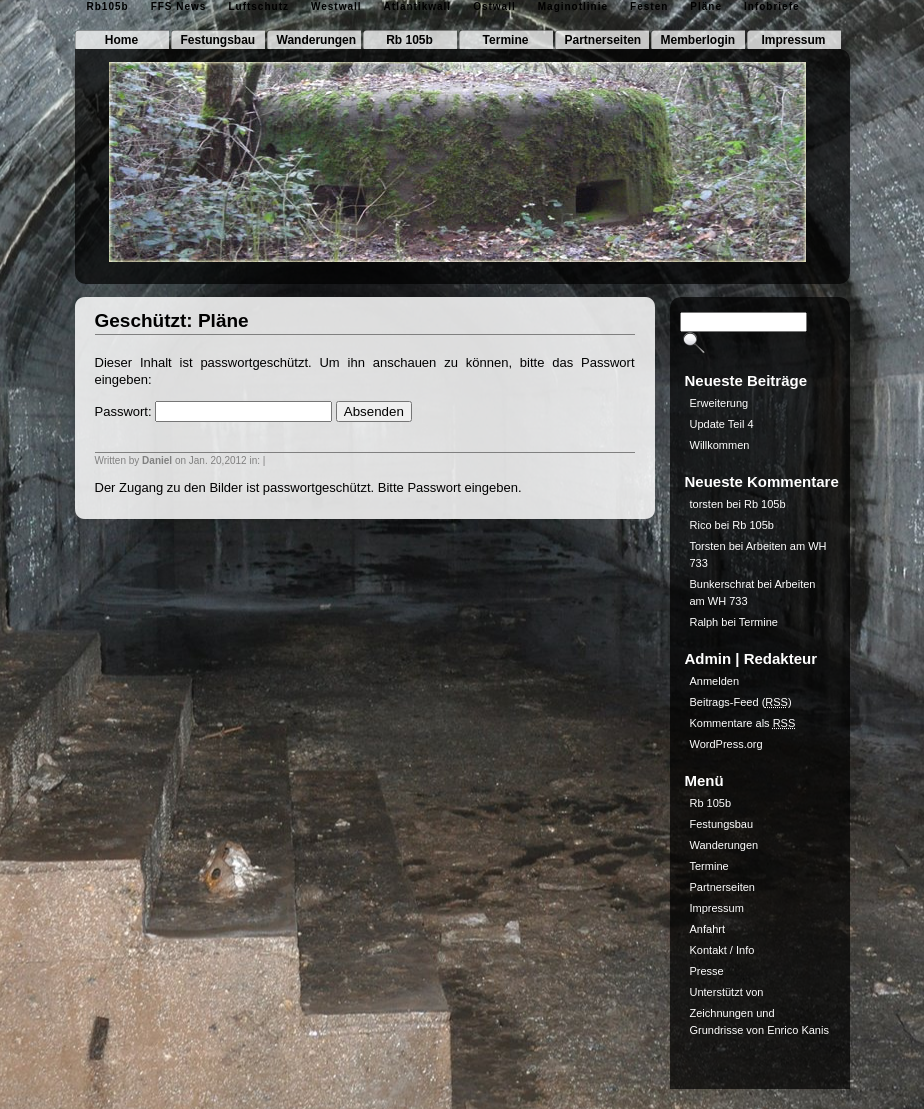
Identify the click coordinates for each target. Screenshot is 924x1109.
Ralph (704, 622)
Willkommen (720, 445)
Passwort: (214, 411)
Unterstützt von (727, 992)
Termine (506, 40)
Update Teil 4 (722, 424)
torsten (707, 504)
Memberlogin (698, 40)
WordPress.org (726, 744)
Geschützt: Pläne (172, 320)
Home (121, 40)
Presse (707, 971)
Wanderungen (317, 40)
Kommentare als (743, 723)
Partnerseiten (603, 40)
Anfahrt (707, 929)
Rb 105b (409, 40)
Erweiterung (719, 403)
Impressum (793, 40)
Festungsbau (218, 40)
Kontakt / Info (722, 950)
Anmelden (715, 681)
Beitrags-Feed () (741, 702)
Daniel (157, 460)
